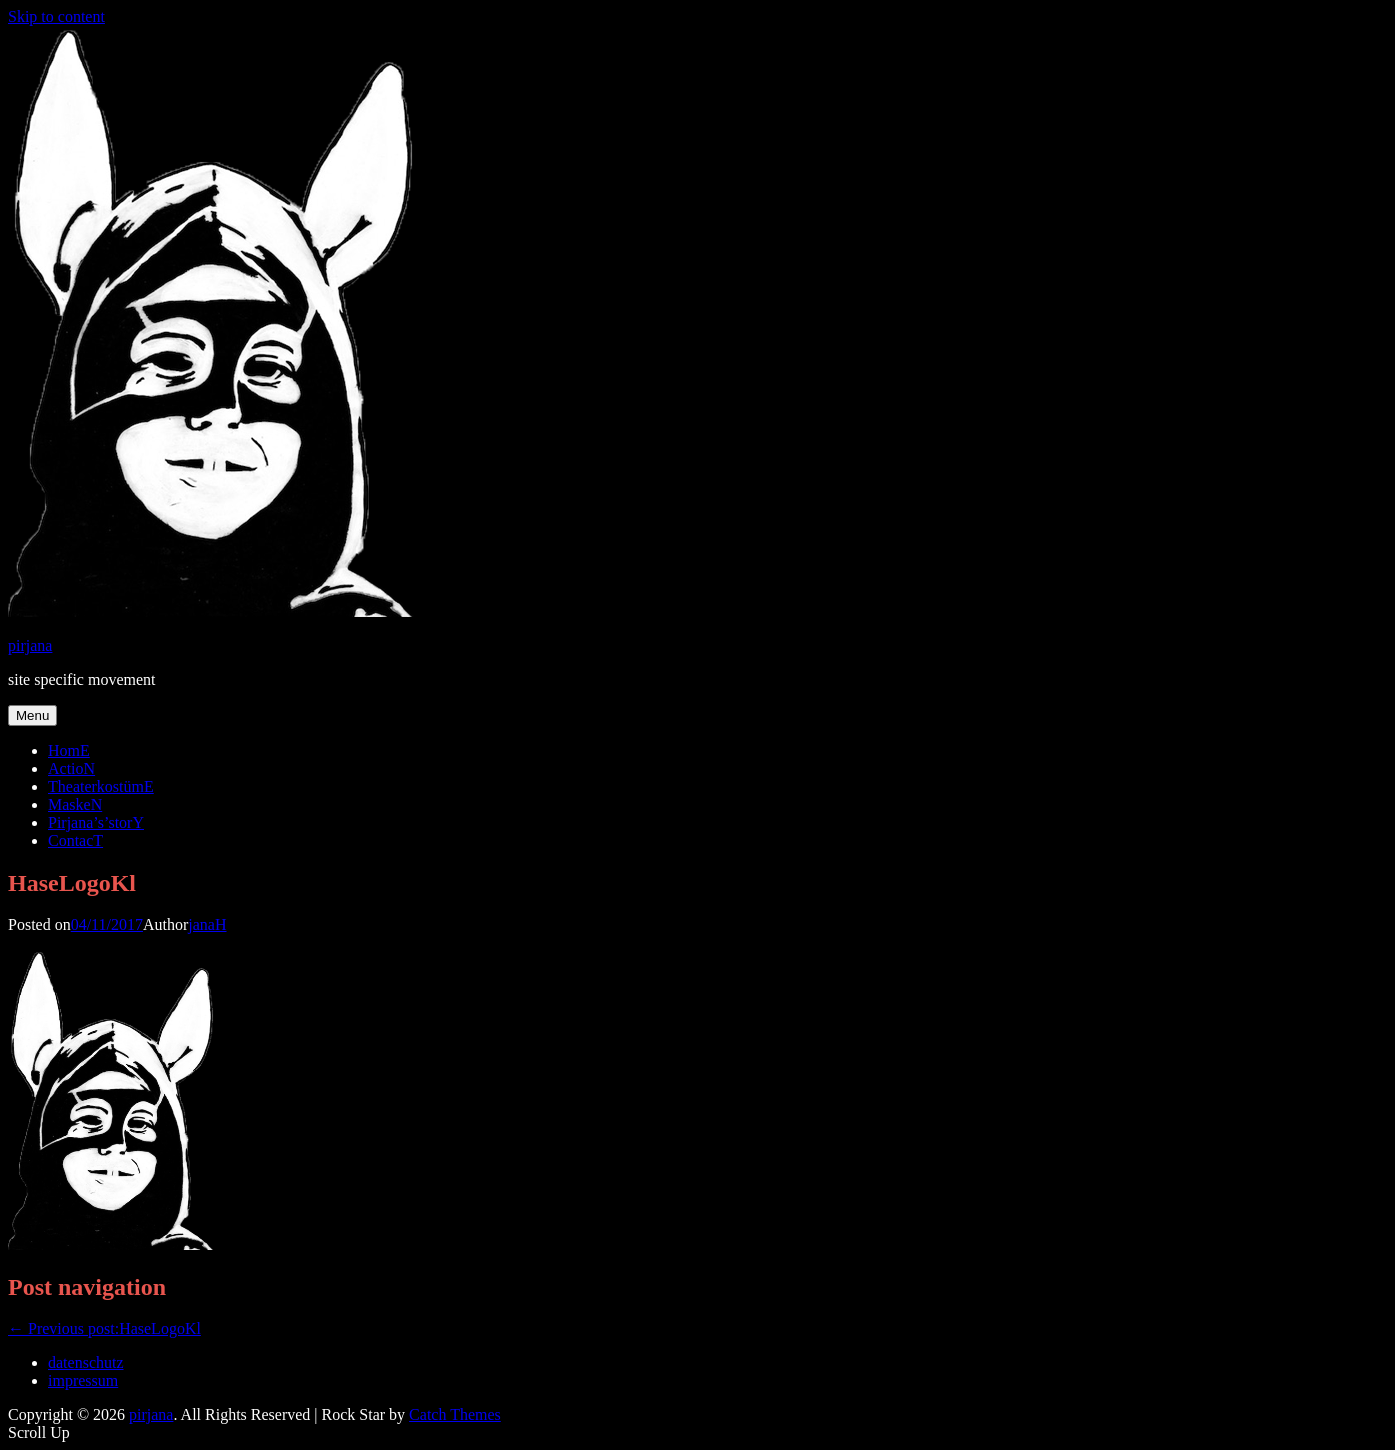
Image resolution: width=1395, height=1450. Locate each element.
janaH (207, 924)
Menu (32, 715)
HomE (69, 750)
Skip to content (56, 16)
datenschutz (86, 1362)
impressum (83, 1380)
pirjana (30, 645)
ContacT (75, 840)
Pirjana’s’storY (96, 822)
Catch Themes (455, 1414)
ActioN (71, 768)
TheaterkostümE (101, 786)
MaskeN (75, 804)
